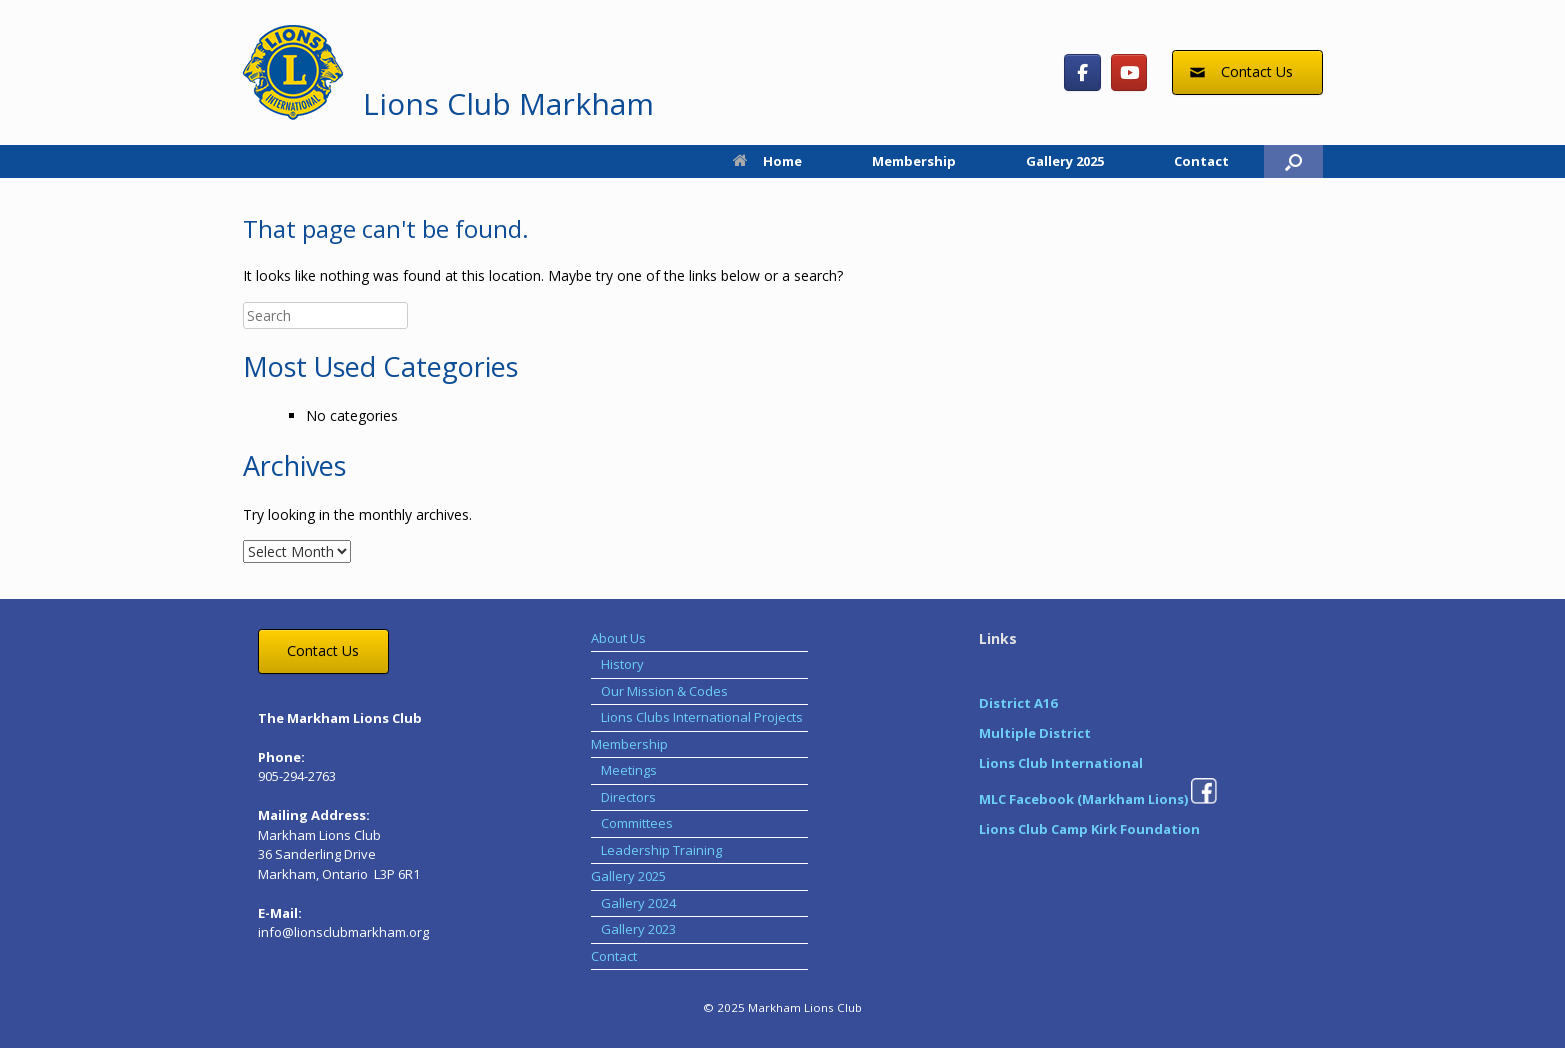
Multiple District (1035, 733)
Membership (914, 161)
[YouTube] (1129, 72)
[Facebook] (1082, 72)
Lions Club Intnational (1061, 763)
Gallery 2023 (638, 929)
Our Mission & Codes (664, 691)
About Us (618, 638)
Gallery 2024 (638, 903)
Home (767, 161)
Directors (628, 797)
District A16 (1018, 703)
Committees (637, 823)
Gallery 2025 (1065, 161)
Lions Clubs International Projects (702, 717)
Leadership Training (661, 850)
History (622, 664)
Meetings (629, 770)
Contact (1201, 161)
